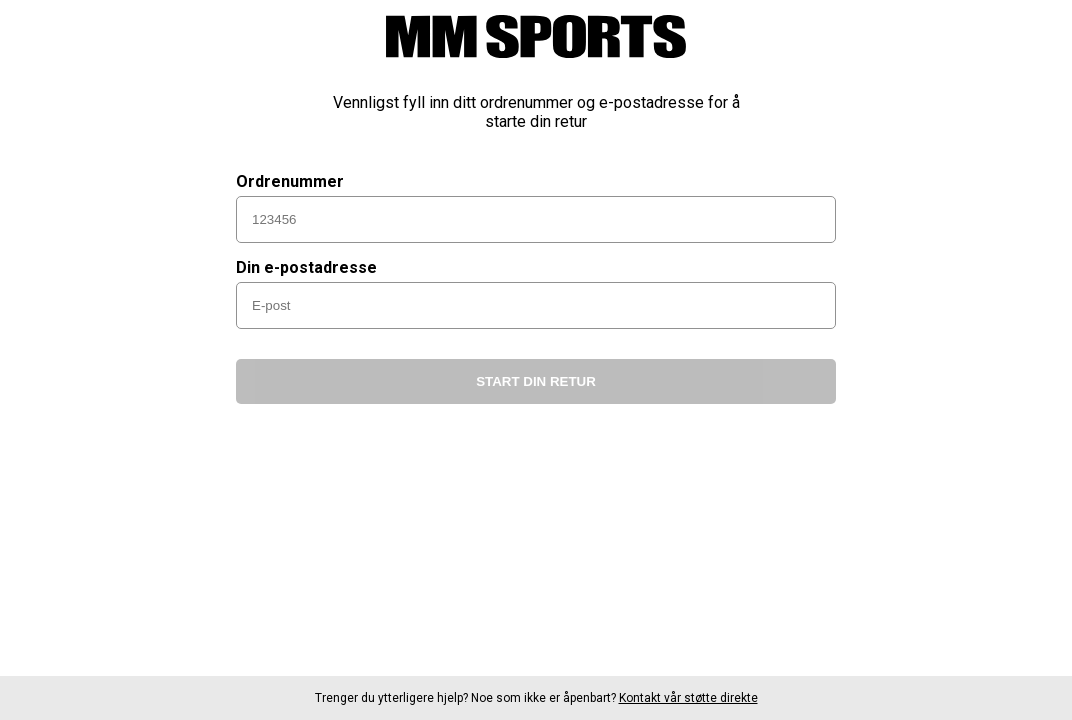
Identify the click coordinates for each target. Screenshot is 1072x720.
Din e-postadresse (306, 267)
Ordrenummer (290, 181)
